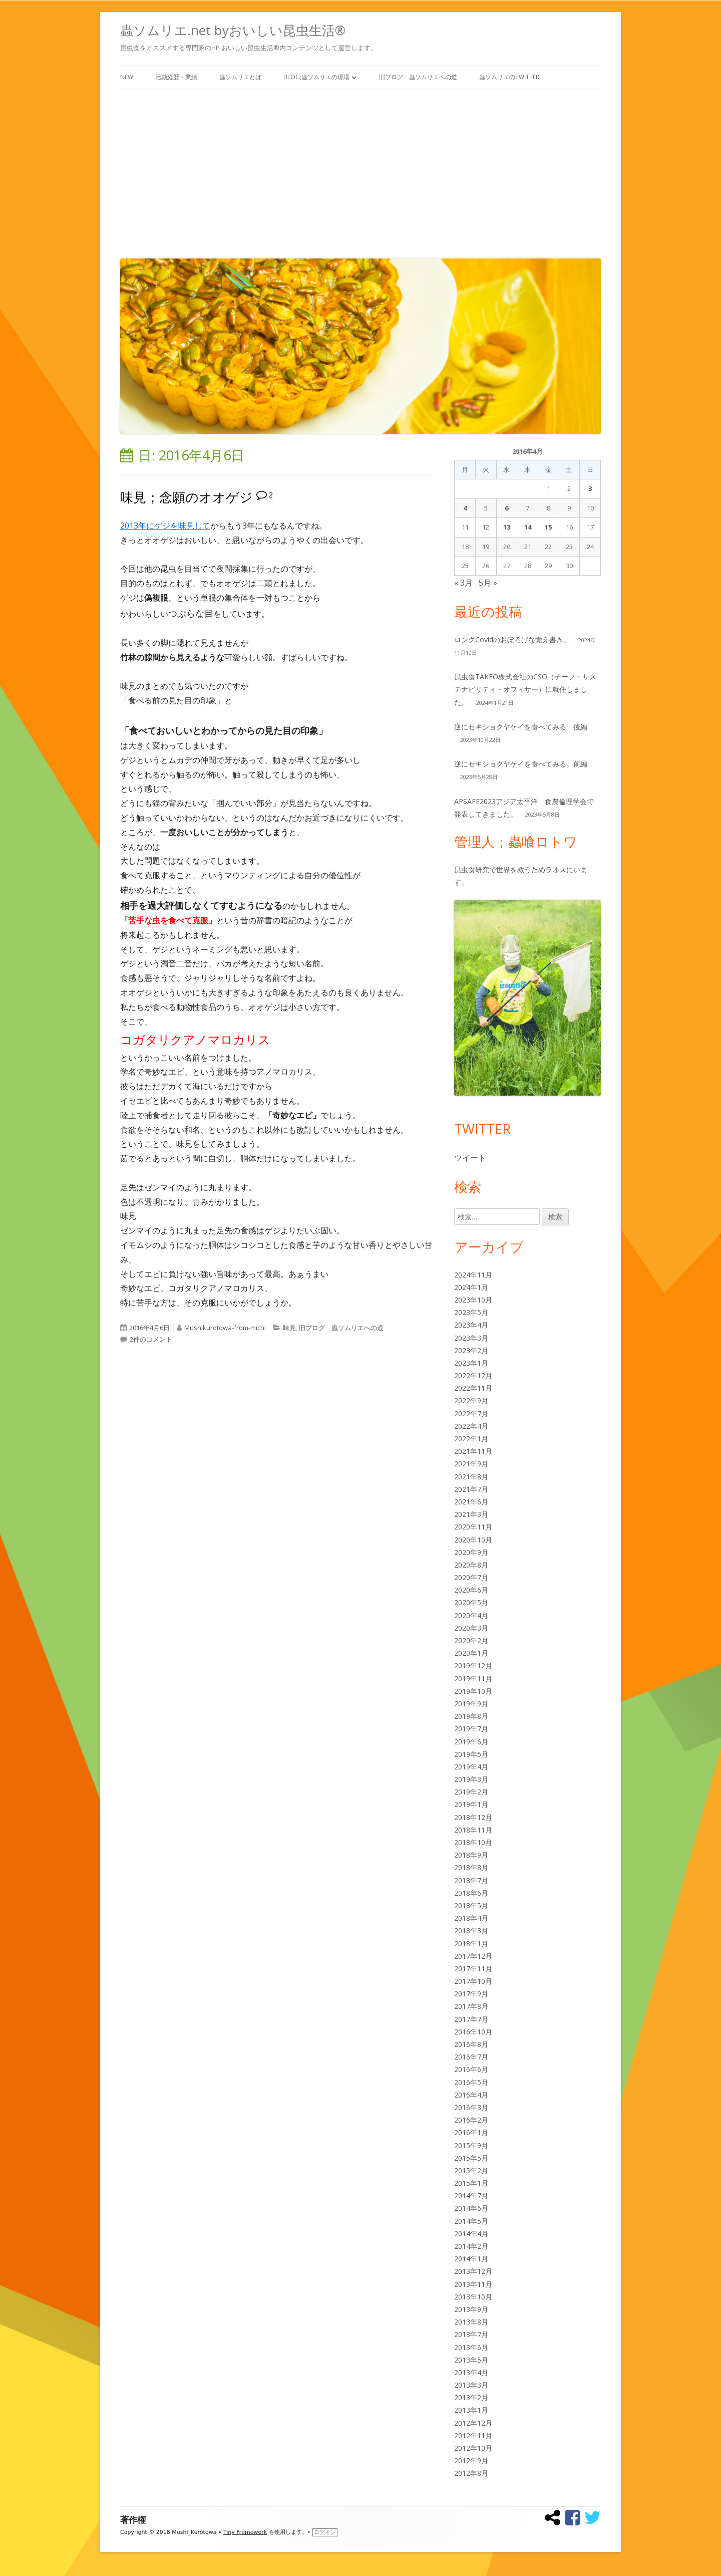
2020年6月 (471, 1590)
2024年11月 (473, 1274)
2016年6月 (471, 2069)
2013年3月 (471, 2385)
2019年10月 (473, 1691)
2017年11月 (473, 1968)
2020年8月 (471, 1565)
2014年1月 (471, 2258)
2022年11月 (473, 1388)
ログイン (325, 2532)
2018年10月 (473, 1842)
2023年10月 (473, 1300)
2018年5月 (471, 1905)
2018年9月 (471, 1855)
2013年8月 (471, 2322)
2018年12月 (473, 1817)
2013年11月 (473, 2284)
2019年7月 (471, 1728)
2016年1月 (471, 2132)
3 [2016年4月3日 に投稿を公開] (590, 488)
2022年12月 (473, 1375)
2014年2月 (471, 2246)
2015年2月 (471, 2170)
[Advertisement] (360, 171)
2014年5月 (471, 2221)
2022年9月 (471, 1400)
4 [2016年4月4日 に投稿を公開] (465, 507)
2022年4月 (471, 1426)
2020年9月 (471, 1552)
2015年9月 (471, 2145)
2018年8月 (471, 1867)
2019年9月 (471, 1703)
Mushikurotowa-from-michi (225, 1327)
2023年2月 (471, 1350)
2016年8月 (471, 2044)
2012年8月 (471, 2473)
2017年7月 (471, 2019)
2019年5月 (471, 1754)
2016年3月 (471, 2107)
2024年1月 (471, 1287)
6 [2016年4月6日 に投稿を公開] (506, 507)
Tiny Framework (245, 2532)
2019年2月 (471, 1791)
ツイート (470, 1157)
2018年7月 (471, 1880)
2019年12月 (473, 1665)
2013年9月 (471, 2309)
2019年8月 (471, 1716)
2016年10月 (473, 2031)
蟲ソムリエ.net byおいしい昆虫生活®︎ (232, 30)
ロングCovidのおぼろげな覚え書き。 (512, 639)
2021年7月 (471, 1489)
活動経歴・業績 (176, 77)
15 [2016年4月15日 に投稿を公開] (548, 527)
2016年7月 (471, 2057)
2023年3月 (471, 1338)
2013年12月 (473, 2271)
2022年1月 (471, 1438)
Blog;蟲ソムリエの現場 (316, 77)
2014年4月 (471, 2233)
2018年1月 (471, 1943)
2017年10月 (473, 1981)
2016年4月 (471, 2095)
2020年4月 (471, 1615)
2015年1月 (471, 2183)
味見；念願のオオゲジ (186, 497)
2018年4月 (471, 1918)
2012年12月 (473, 2423)
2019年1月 (471, 1804)
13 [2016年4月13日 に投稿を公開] (506, 527)
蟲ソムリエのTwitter (509, 77)
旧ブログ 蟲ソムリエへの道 (418, 77)
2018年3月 (471, 1930)
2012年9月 (471, 2460)
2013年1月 (471, 2410)
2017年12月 (473, 1956)
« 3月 (463, 582)
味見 (289, 1327)
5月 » (488, 582)
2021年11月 (473, 1451)
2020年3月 (471, 1628)
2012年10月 (473, 2448)
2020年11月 (473, 1526)
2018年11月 (473, 1830)
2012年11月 (473, 2435)
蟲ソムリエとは (240, 77)
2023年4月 (471, 1325)
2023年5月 (471, 1312)
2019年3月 (471, 1779)
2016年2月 (471, 2120)
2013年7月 (471, 2334)
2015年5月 (471, 2158)
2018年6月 (471, 1893)
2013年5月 (471, 2360)
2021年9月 (471, 1463)
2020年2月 (471, 1640)
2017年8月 (471, 2006)
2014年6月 (471, 2208)
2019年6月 (471, 1741)
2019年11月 (473, 1678)
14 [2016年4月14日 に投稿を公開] (527, 527)
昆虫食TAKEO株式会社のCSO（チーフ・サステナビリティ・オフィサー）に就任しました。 (525, 689)
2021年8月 (471, 1476)
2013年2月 (471, 2397)
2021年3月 (471, 1514)
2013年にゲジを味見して (165, 525)
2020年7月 (471, 1577)
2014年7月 (471, 2195)
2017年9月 (471, 1993)
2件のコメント (151, 1339)
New (126, 77)
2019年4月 (471, 1766)
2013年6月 (471, 2347)
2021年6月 (471, 1501)
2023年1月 (471, 1363)
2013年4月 (471, 2372)
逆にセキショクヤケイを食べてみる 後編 (520, 726)
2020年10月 (473, 1539)
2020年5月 (471, 1602)
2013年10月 (473, 2296)
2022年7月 (471, 1413)
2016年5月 (471, 2082)
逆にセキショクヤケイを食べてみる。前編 (520, 763)
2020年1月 (471, 1653)
